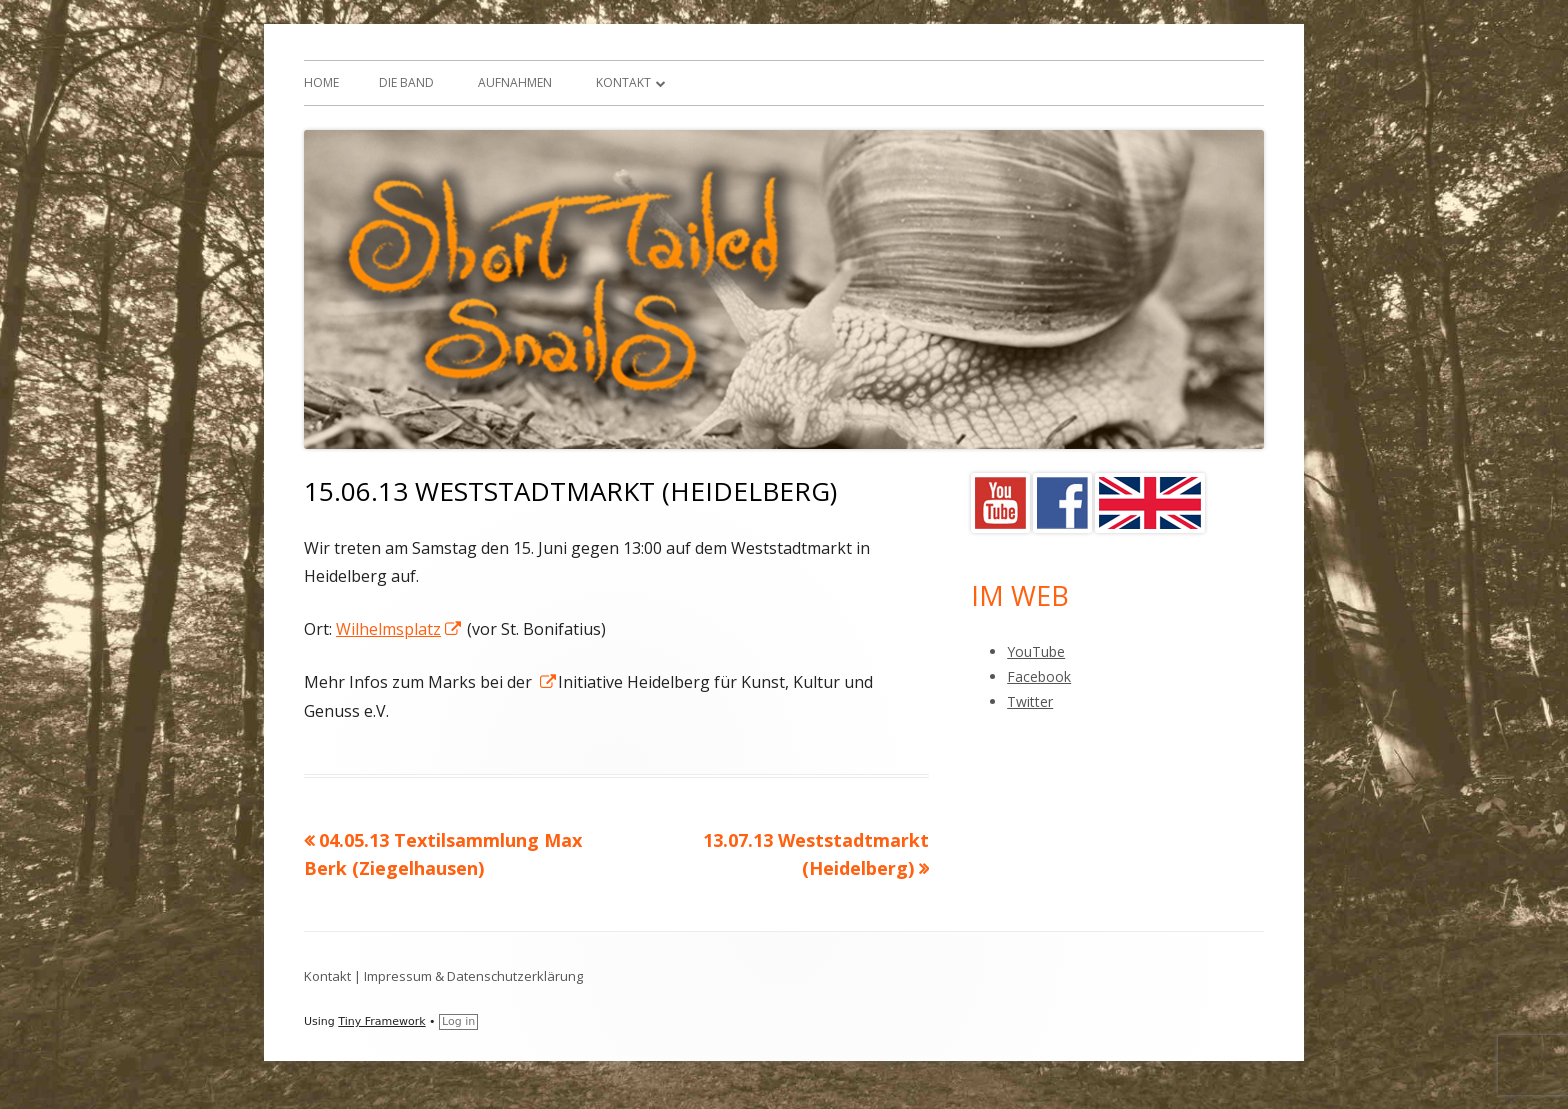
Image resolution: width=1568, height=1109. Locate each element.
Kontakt (623, 82)
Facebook (1039, 676)
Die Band (406, 82)
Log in (458, 1021)
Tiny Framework (381, 1021)
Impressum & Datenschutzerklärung (473, 976)
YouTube (1036, 651)
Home (321, 82)
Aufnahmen (515, 82)
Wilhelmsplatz (399, 629)
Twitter (1030, 701)
